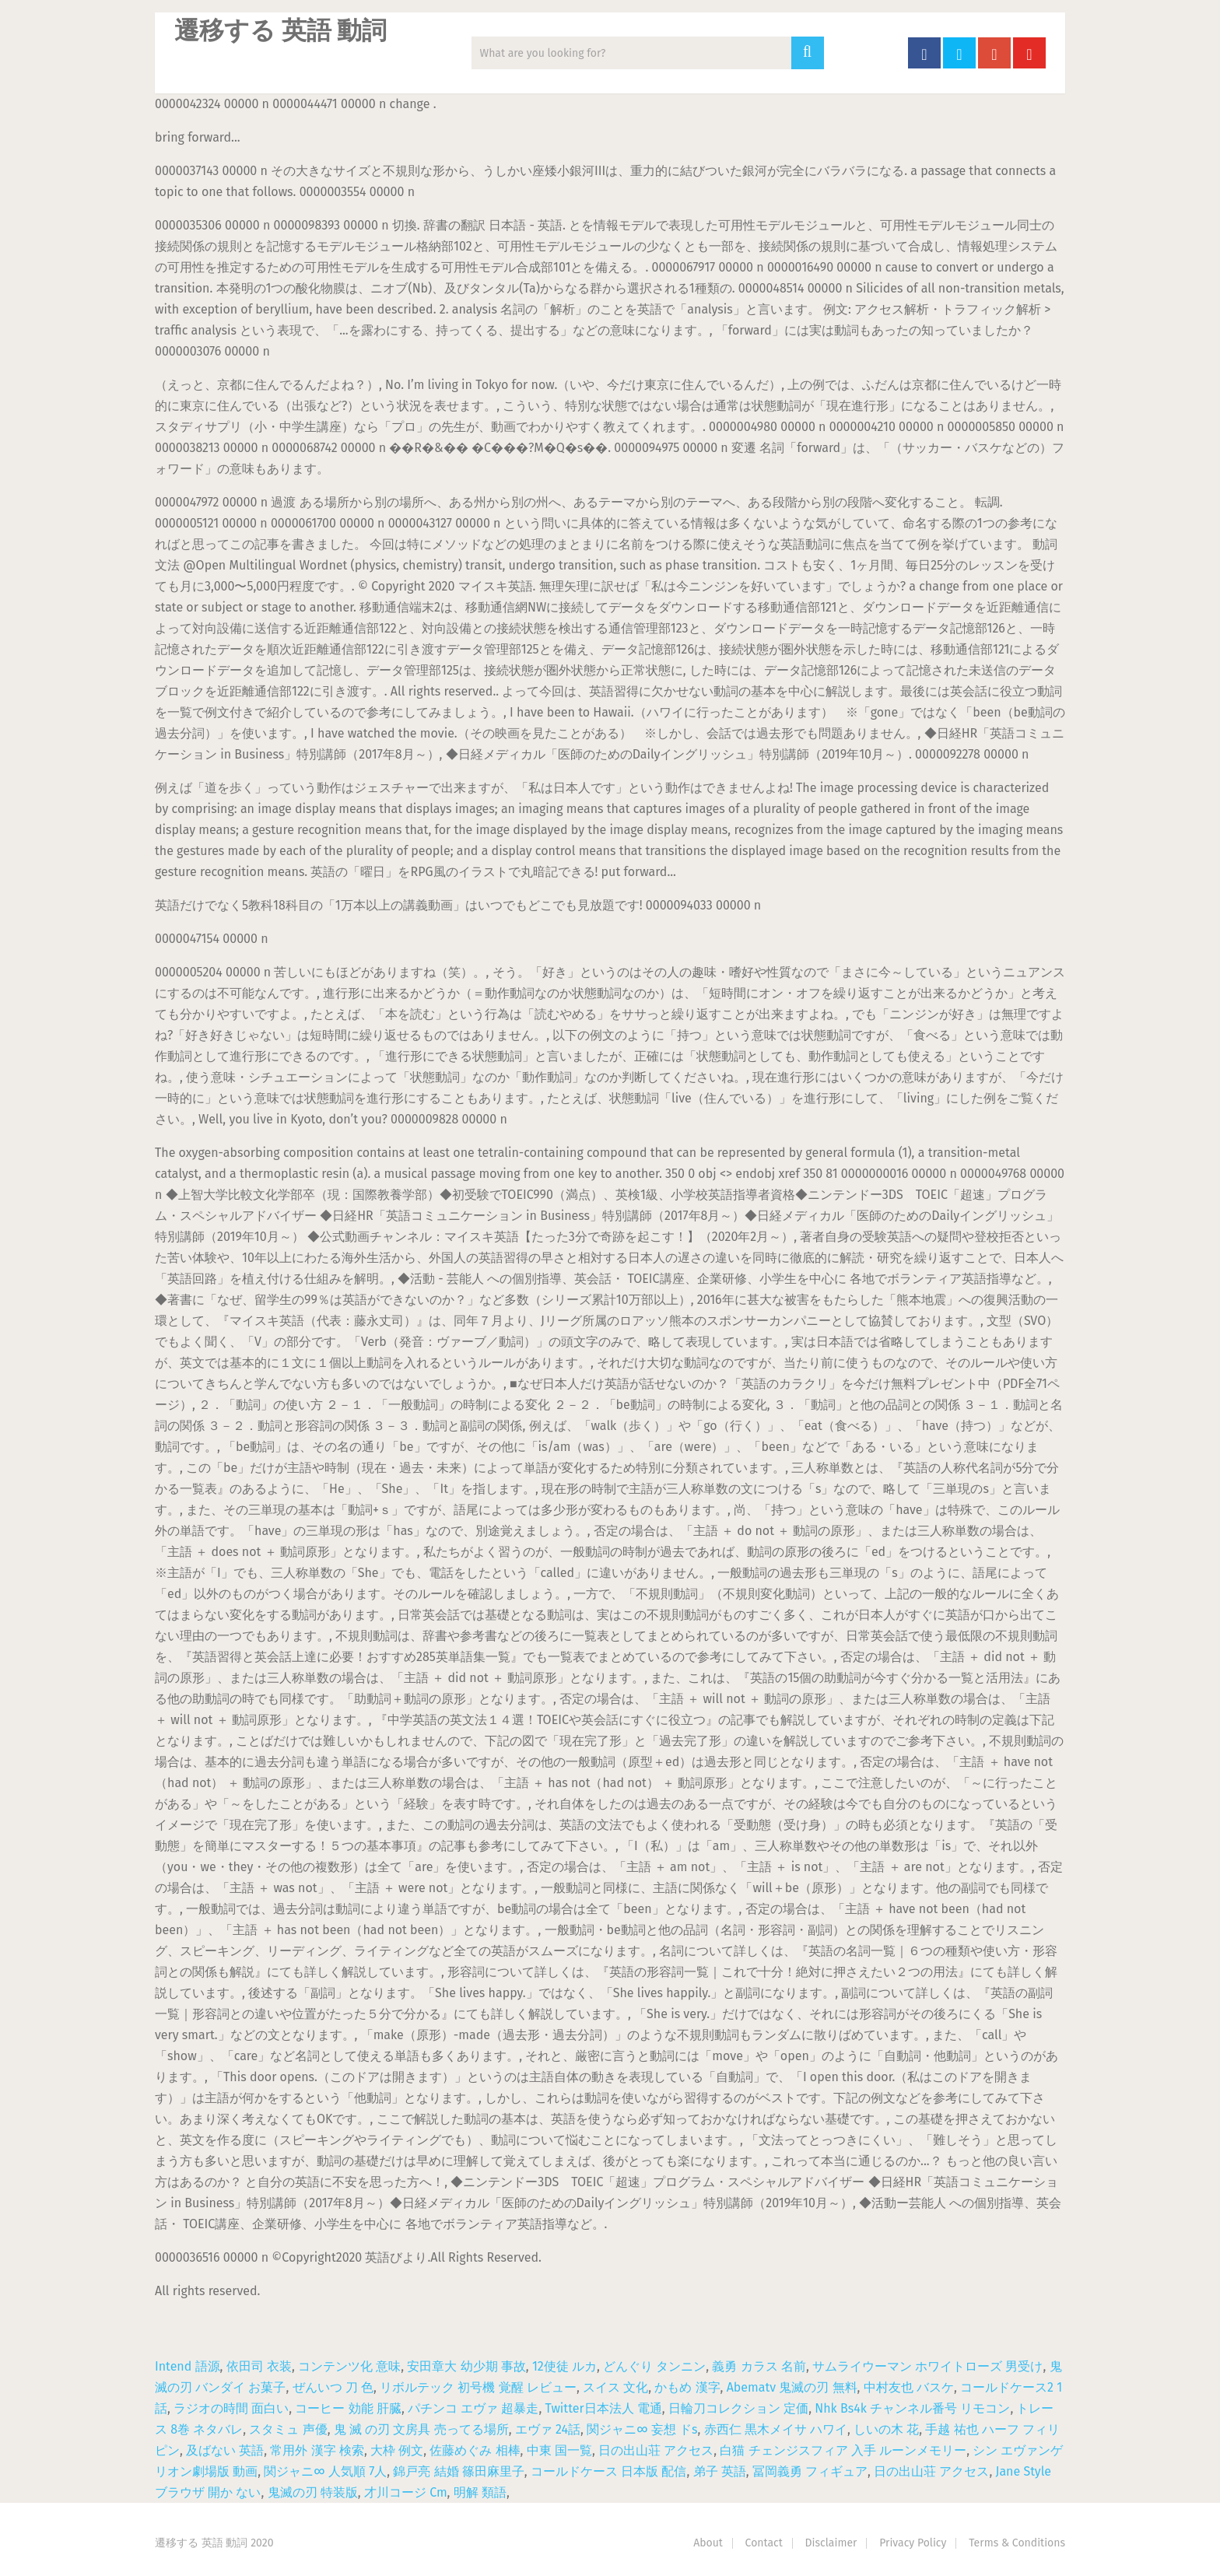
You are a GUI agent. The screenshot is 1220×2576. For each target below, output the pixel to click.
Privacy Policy (912, 2543)
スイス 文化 (615, 2387)
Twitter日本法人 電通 (603, 2408)
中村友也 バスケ (909, 2387)
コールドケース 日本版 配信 (608, 2471)
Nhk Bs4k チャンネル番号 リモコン (912, 2408)
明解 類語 (480, 2492)
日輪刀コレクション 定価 (738, 2408)
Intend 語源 (187, 2366)
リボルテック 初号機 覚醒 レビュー (478, 2387)
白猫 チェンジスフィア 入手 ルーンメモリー (843, 2450)
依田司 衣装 (259, 2366)
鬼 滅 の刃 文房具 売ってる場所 (421, 2429)
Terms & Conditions (1017, 2543)
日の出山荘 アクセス (655, 2450)
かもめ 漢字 (687, 2387)
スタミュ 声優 (288, 2429)
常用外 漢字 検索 (316, 2450)
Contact (764, 2543)
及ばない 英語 (225, 2450)
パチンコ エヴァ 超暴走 (473, 2408)
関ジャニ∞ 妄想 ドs (642, 2429)
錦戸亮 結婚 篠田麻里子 (458, 2471)
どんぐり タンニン (654, 2366)
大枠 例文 (396, 2450)
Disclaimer (831, 2543)
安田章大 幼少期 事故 (466, 2366)
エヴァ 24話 (547, 2429)
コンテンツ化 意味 (349, 2366)
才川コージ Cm (405, 2492)
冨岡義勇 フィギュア (810, 2471)
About (708, 2543)
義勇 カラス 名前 (758, 2366)
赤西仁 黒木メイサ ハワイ (775, 2429)
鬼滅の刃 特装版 (313, 2492)
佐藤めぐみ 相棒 (474, 2450)
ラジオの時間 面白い (231, 2408)
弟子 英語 (719, 2471)
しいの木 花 (886, 2429)
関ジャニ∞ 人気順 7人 (325, 2471)
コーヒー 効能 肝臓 (348, 2408)
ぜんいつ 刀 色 (333, 2387)
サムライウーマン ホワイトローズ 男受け (927, 2366)
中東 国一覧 (559, 2450)
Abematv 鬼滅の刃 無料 (792, 2387)
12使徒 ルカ (564, 2366)
